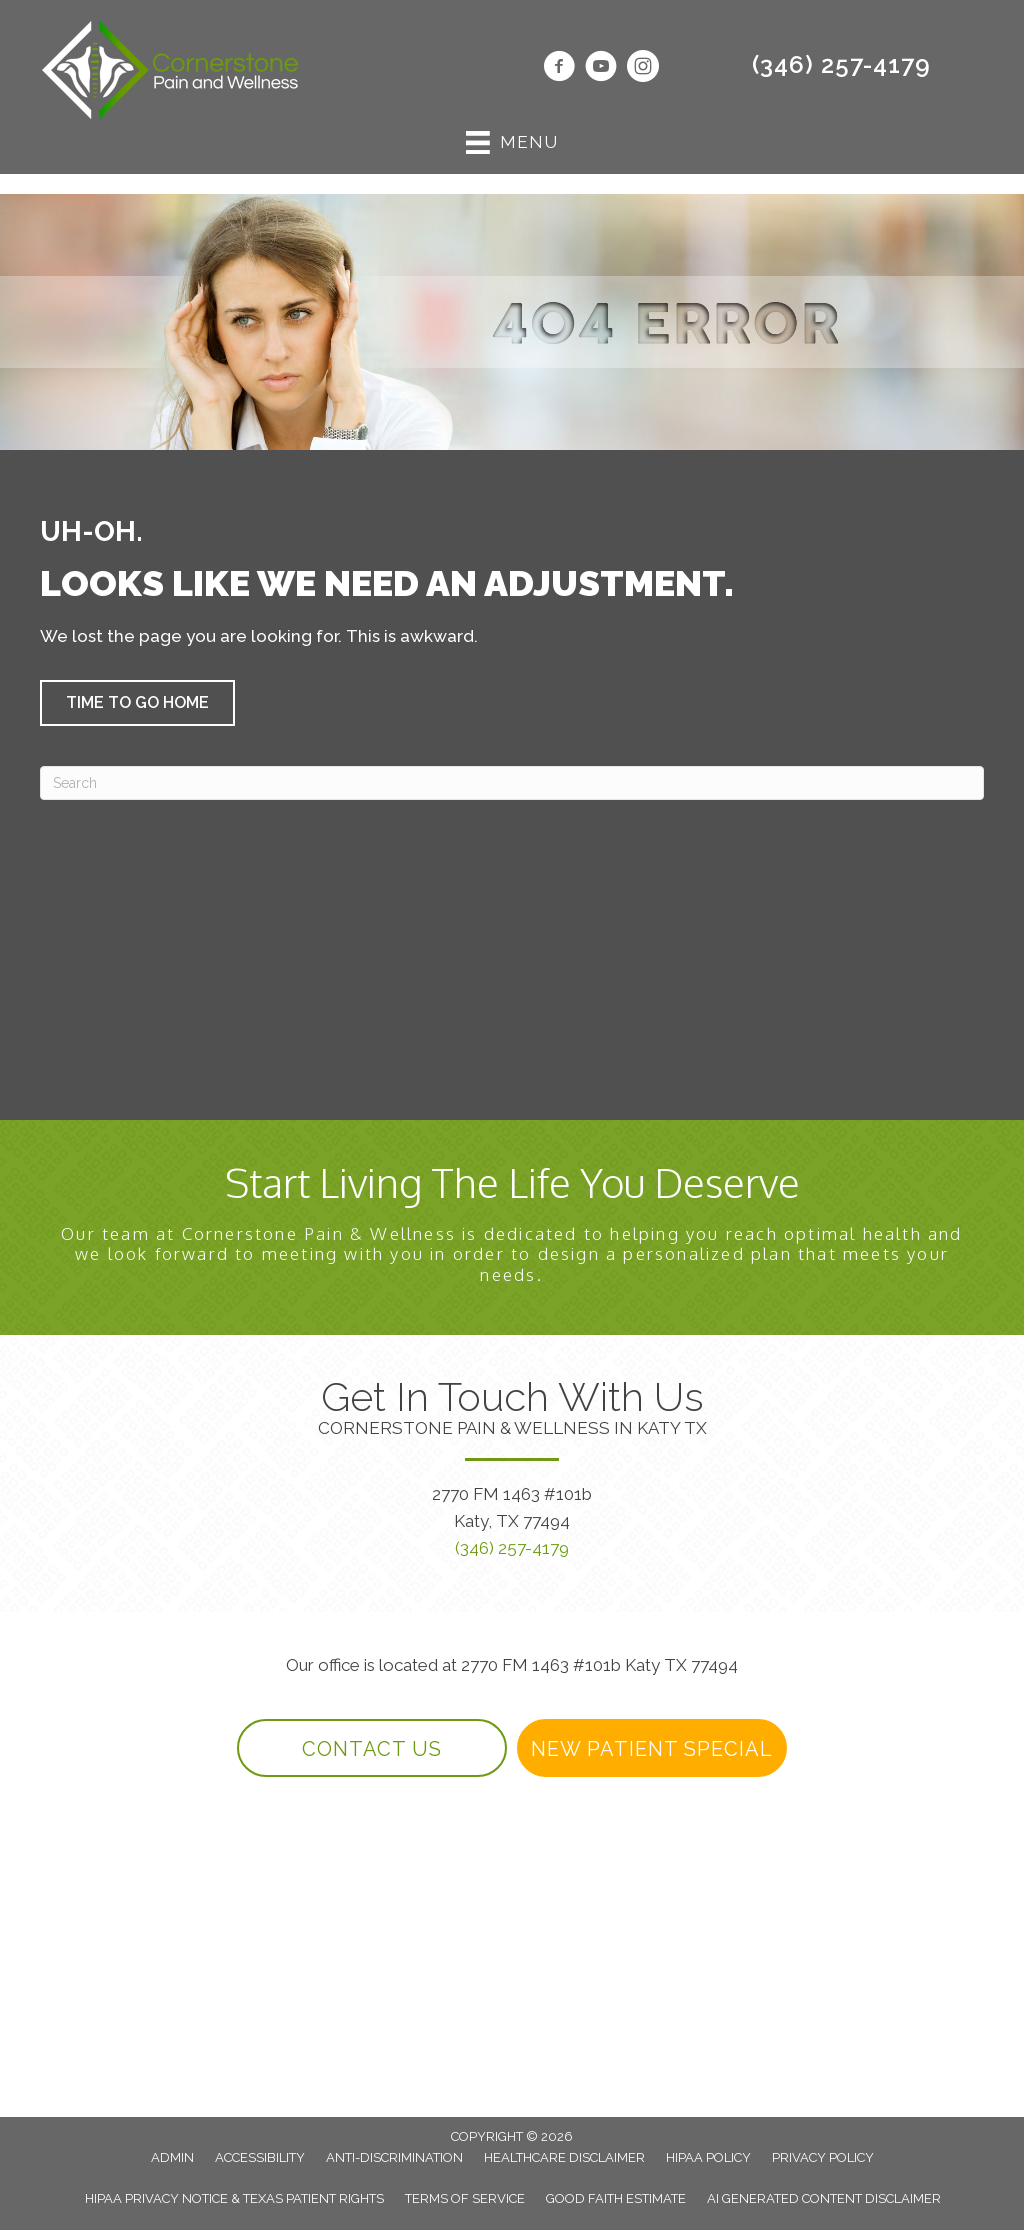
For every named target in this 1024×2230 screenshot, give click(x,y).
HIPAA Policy (708, 2157)
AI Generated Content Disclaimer (824, 2198)
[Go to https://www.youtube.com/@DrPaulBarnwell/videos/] (601, 69)
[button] (137, 703)
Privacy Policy (823, 2157)
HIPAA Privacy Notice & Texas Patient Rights (234, 2198)
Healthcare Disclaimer (564, 2157)
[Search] (512, 783)
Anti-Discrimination (394, 2157)
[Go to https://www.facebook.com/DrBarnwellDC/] (559, 69)
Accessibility (260, 2157)
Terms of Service (465, 2198)
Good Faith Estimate (616, 2198)
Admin (172, 2157)
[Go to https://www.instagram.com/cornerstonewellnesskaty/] (643, 69)
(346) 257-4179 (841, 64)
